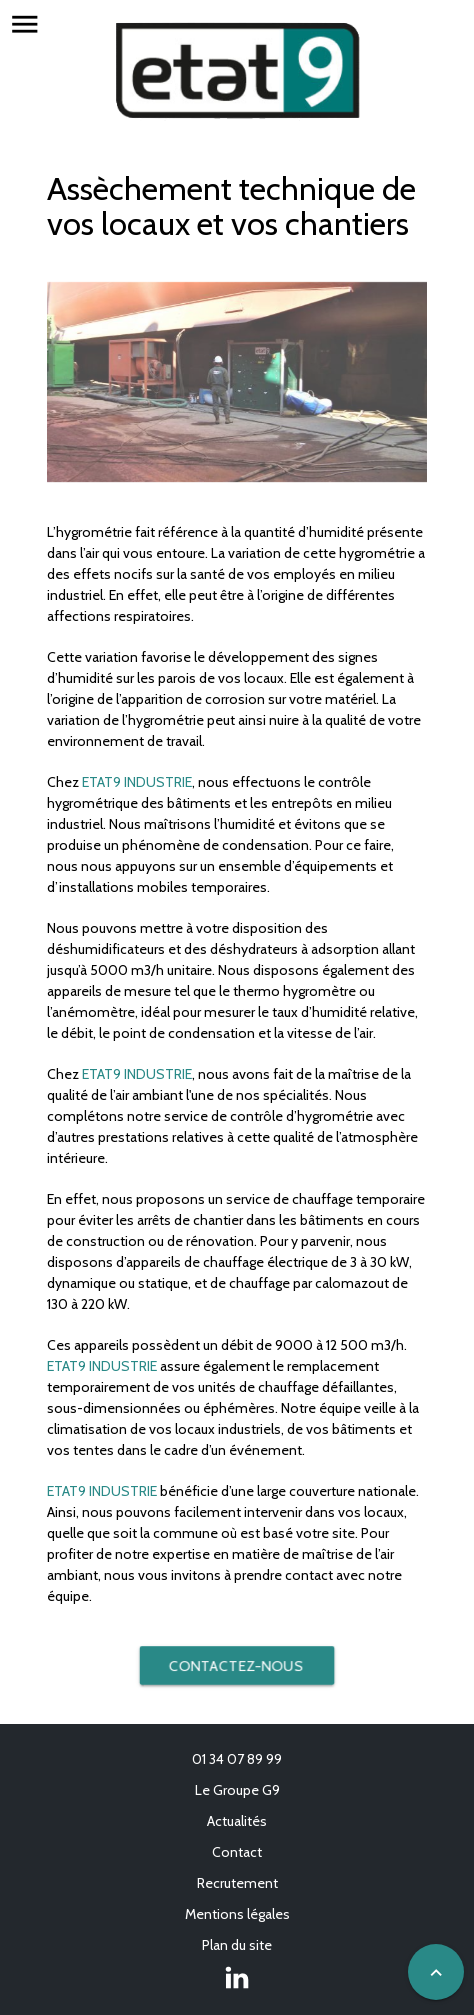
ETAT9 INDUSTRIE (137, 782)
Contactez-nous (237, 1666)
